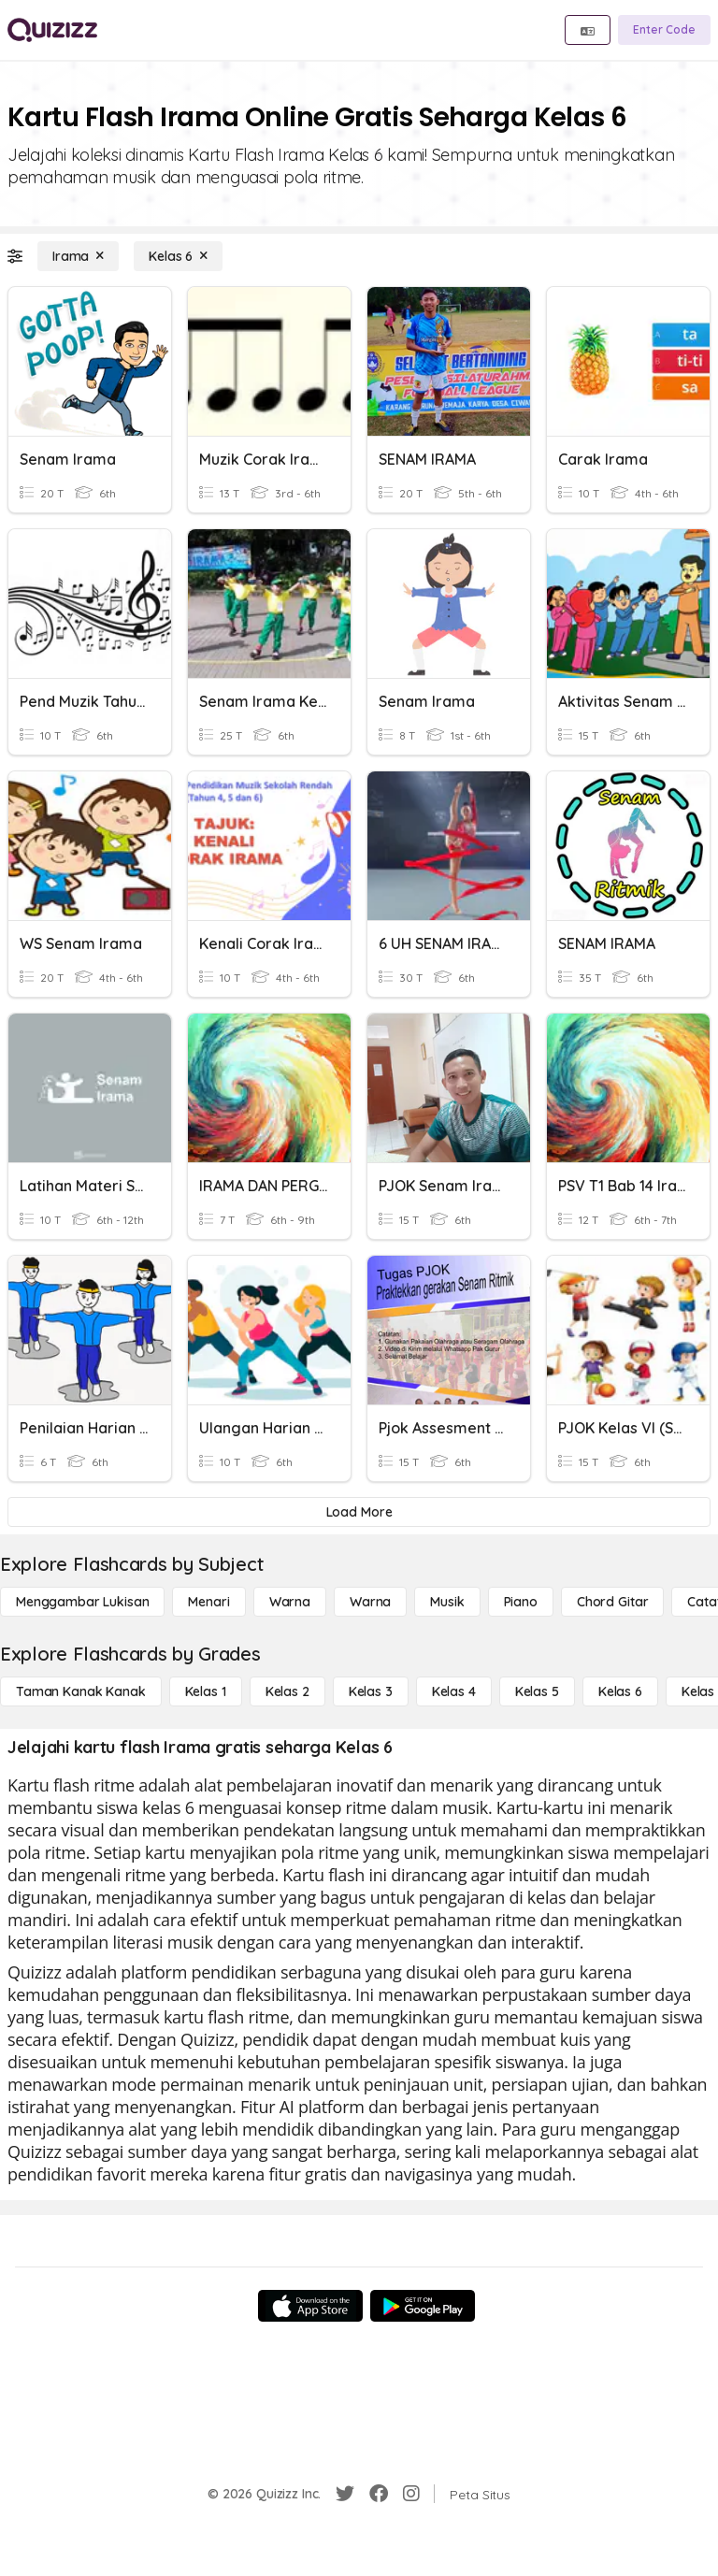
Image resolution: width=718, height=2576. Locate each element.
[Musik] (447, 1602)
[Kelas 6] (178, 256)
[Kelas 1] (205, 1691)
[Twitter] (345, 2494)
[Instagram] (411, 2494)
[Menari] (208, 1602)
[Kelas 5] (537, 1691)
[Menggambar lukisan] (82, 1602)
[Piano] (520, 1602)
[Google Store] (422, 2306)
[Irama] (78, 256)
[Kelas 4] (454, 1691)
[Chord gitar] (612, 1602)
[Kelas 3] (371, 1691)
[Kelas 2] (287, 1691)
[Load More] (359, 1512)
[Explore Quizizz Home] (52, 30)
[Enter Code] (664, 30)
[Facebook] (378, 2494)
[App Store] (310, 2306)
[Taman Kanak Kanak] (81, 1691)
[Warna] (289, 1602)
